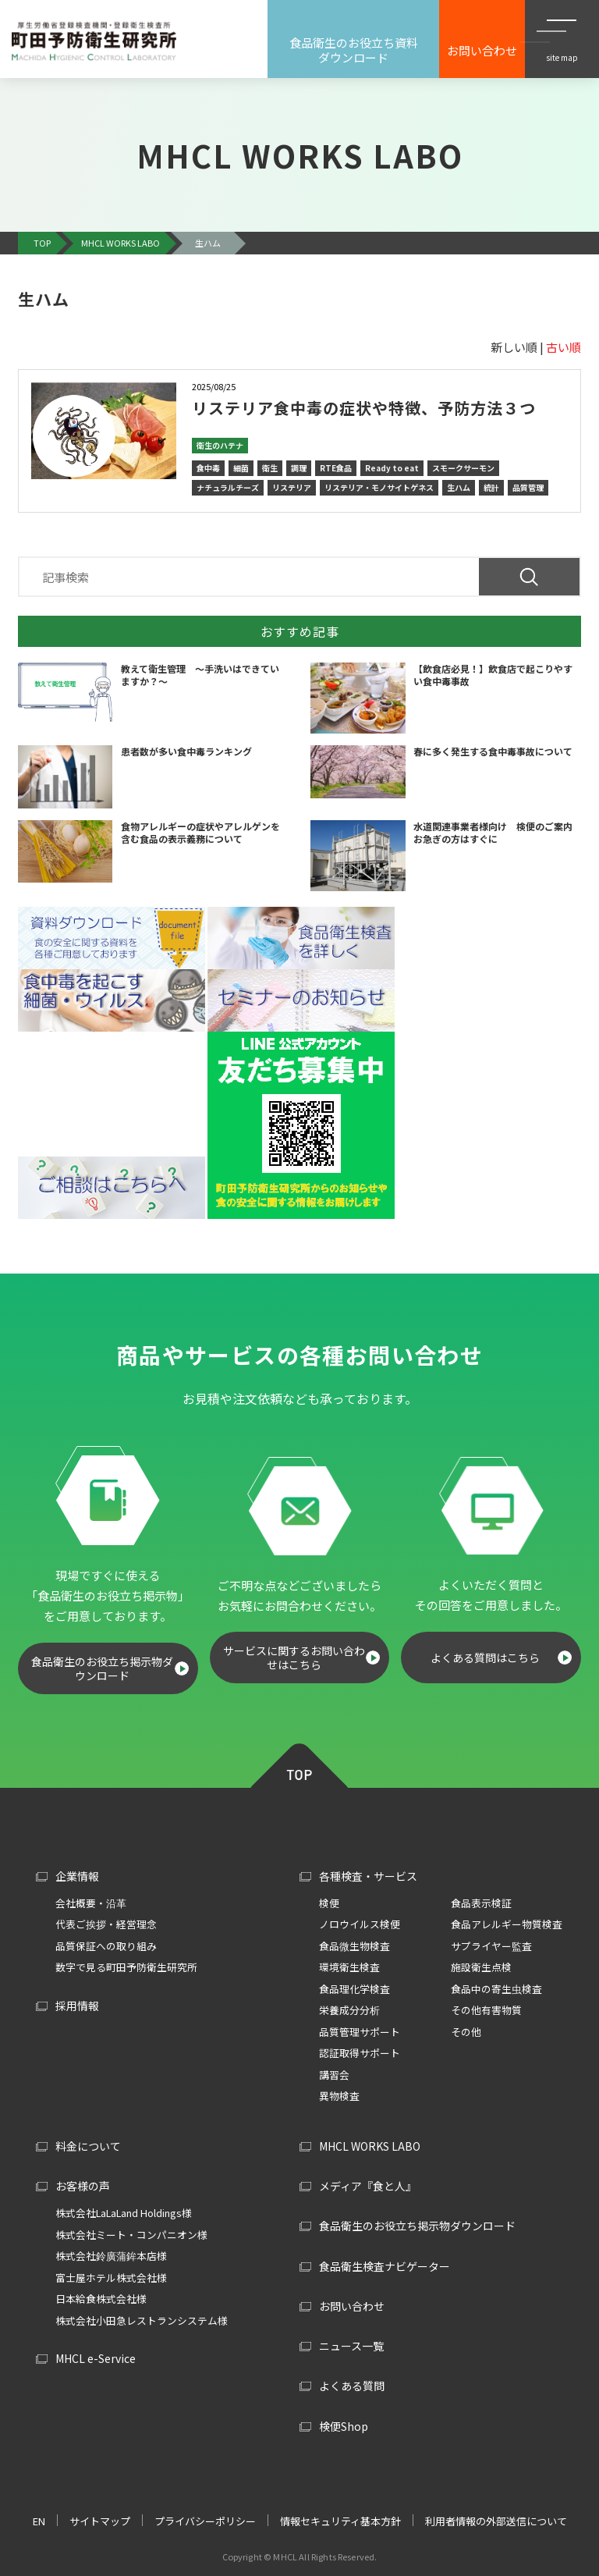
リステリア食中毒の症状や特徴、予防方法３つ (364, 407)
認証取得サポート (359, 2052)
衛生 (270, 468)
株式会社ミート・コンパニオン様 (131, 2234)
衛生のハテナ (220, 445)
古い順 (563, 347)
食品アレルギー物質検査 (506, 1924)
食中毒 (208, 468)
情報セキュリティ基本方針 (340, 2521)
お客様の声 (82, 2186)
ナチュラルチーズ (228, 487)
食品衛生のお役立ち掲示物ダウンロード (102, 1668)
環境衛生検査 (349, 1967)
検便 (329, 1903)
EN (39, 2521)
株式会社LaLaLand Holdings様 (123, 2212)
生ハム (458, 487)
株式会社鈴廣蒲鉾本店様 (111, 2255)
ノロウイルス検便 (359, 1924)
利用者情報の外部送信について (496, 2521)
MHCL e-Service (95, 2358)
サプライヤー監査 (491, 1945)
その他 (466, 2031)
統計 (491, 487)
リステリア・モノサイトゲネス (379, 487)
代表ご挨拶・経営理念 (106, 1924)
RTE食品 (336, 468)
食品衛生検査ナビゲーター (384, 2266)
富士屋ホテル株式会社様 (111, 2277)
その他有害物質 (486, 2009)
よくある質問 (352, 2385)
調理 (299, 468)
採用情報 (77, 2005)
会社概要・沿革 (90, 1903)
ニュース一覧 (351, 2346)
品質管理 (528, 487)
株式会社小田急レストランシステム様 (141, 2320)
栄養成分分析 (349, 2009)
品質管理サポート (359, 2031)
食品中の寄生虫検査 (496, 1988)
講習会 (334, 2074)
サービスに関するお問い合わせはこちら (294, 1657)
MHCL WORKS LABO (369, 2146)
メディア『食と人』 (367, 2186)
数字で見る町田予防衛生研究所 (126, 1967)
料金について (88, 2146)
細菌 (241, 468)
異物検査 (339, 2095)
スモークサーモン (463, 468)
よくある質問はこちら (485, 1657)
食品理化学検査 (354, 1988)
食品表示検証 (481, 1903)
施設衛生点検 (481, 1967)
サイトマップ (99, 2521)
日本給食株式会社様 (101, 2298)
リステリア (291, 487)
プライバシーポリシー (205, 2521)
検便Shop (343, 2426)
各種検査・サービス (368, 1876)
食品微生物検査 (354, 1945)
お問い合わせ (352, 2306)
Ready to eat (392, 468)
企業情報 (77, 1876)
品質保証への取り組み (106, 1945)
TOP (299, 1763)
